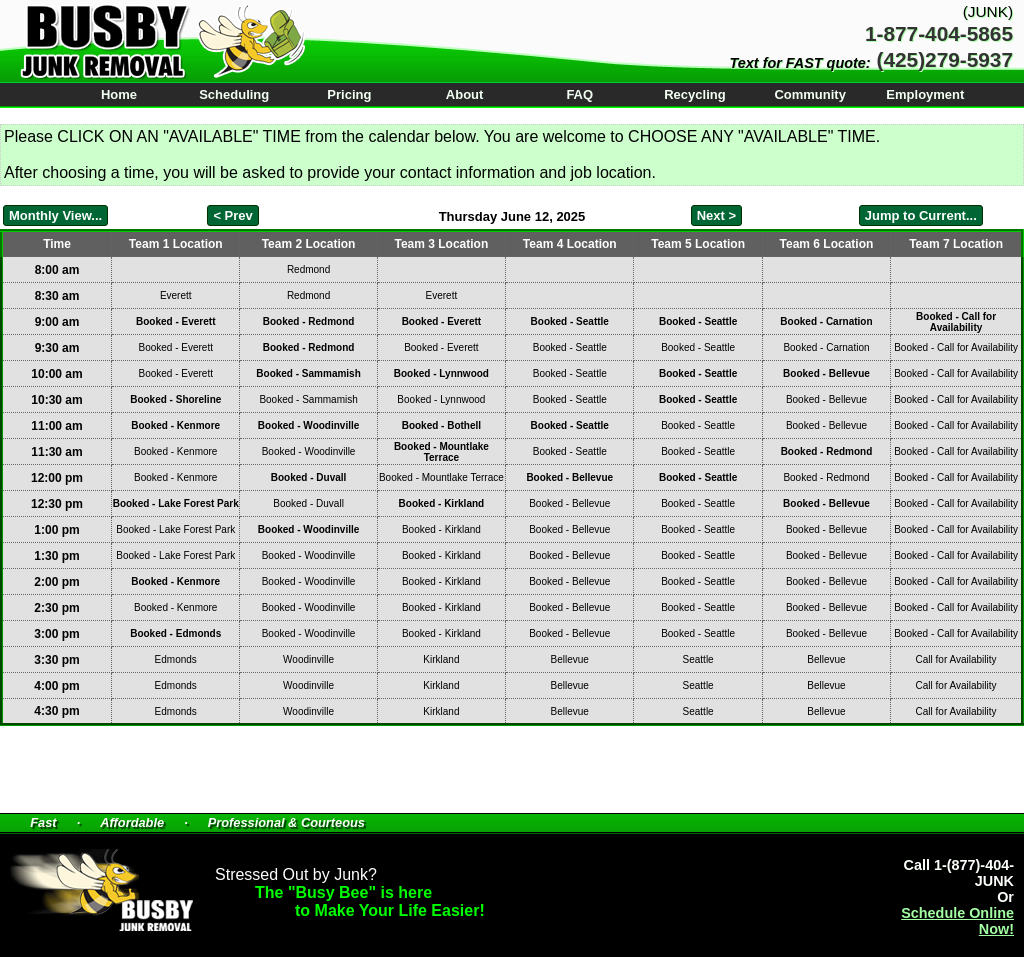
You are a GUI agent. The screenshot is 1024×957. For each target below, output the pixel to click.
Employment (925, 94)
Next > (716, 215)
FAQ (579, 94)
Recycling (694, 94)
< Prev (232, 215)
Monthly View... (55, 215)
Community (810, 94)
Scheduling (234, 94)
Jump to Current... (921, 215)
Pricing (349, 94)
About (465, 94)
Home (119, 94)
